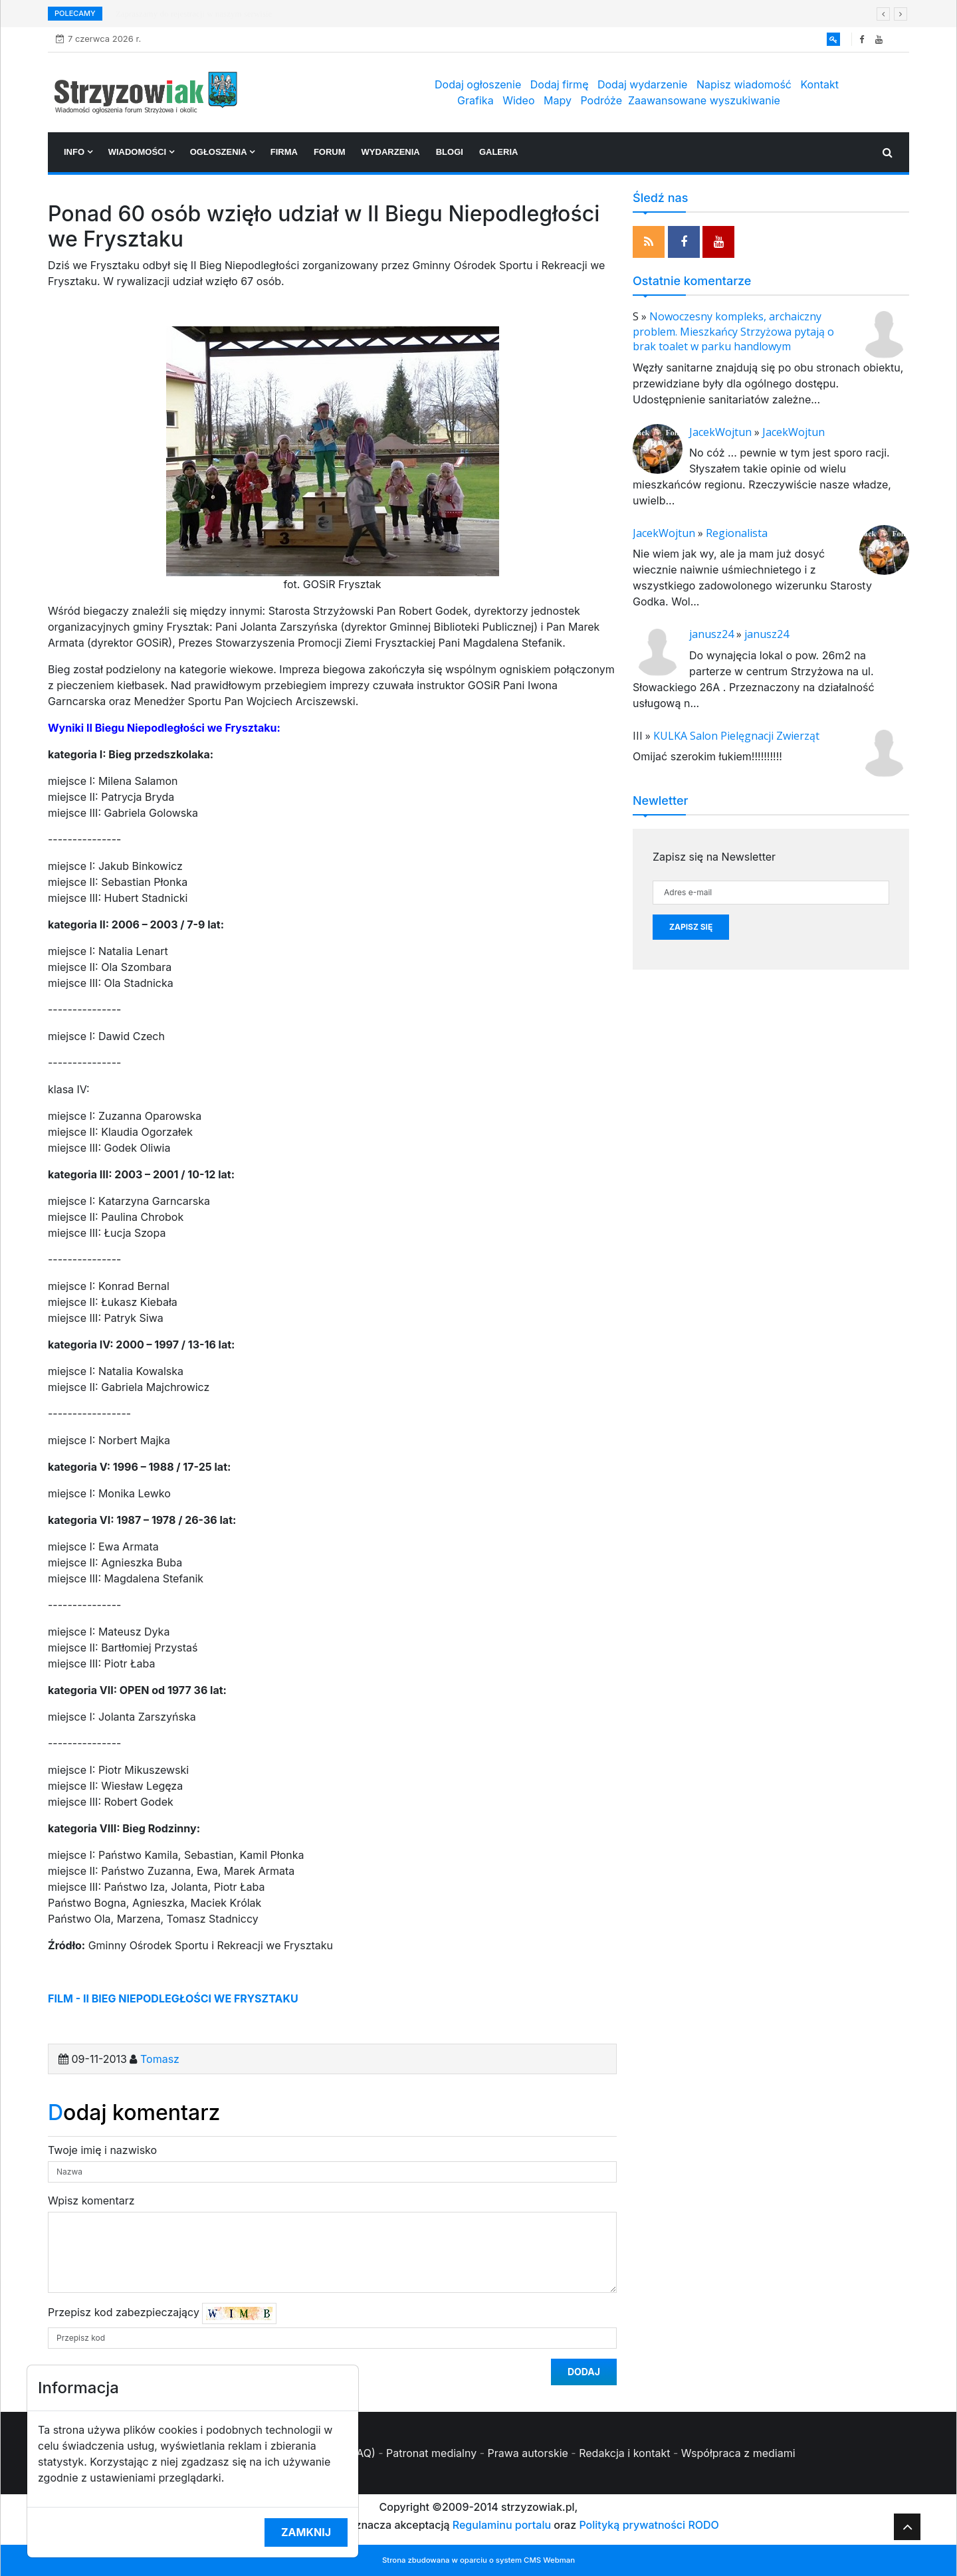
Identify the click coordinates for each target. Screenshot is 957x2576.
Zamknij (306, 2532)
